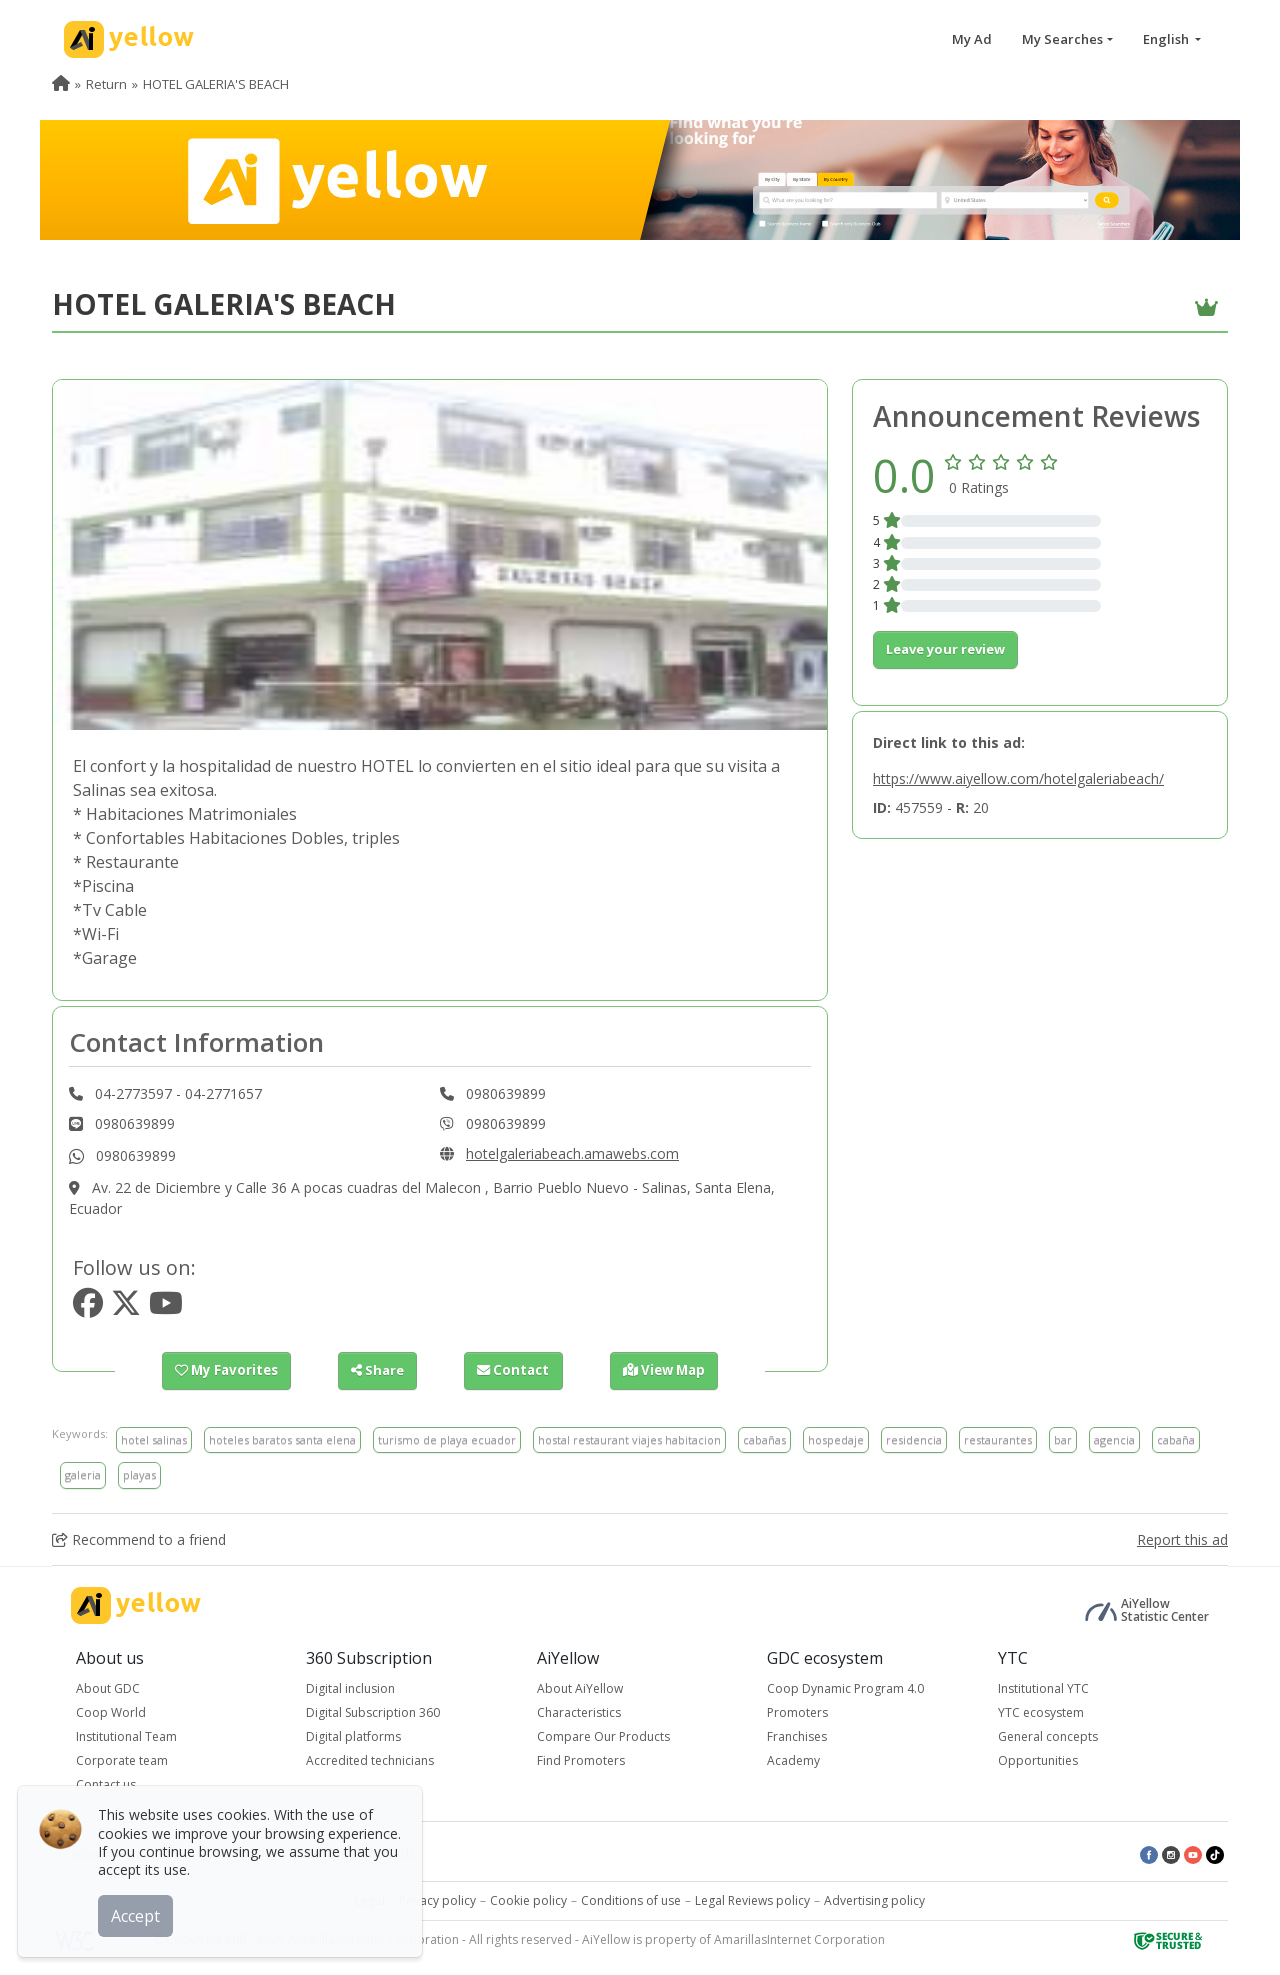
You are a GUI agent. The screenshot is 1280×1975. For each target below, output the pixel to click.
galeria (83, 1474)
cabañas (764, 1439)
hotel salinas (154, 1439)
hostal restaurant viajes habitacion (629, 1439)
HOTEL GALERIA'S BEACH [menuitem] (216, 84)
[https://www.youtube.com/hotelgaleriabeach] (166, 1308)
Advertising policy (874, 1900)
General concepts (1048, 1736)
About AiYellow (580, 1688)
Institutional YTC (1043, 1688)
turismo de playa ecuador (447, 1439)
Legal (370, 1900)
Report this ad (1182, 1539)
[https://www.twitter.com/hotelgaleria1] (126, 1308)
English (1167, 39)
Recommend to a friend (139, 1539)
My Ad (972, 39)
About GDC (108, 1688)
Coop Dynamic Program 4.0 (845, 1688)
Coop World (111, 1712)
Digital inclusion (350, 1688)
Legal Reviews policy (752, 1900)
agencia (1114, 1439)
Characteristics (579, 1712)
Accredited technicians (370, 1760)
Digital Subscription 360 (373, 1712)
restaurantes (998, 1439)
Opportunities (1038, 1760)
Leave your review (945, 649)
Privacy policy (437, 1900)
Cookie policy (528, 1900)
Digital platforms (353, 1736)
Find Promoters (581, 1760)
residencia (914, 1439)
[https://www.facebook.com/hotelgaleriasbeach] (88, 1308)
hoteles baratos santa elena (282, 1439)
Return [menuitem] (106, 84)
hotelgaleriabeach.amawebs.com (572, 1153)
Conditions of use (631, 1900)
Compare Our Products (603, 1736)
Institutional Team (126, 1736)
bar (1063, 1439)
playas (139, 1474)
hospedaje (836, 1439)
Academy (793, 1760)
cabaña (1176, 1439)
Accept (137, 1914)
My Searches (1062, 39)
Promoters (797, 1712)
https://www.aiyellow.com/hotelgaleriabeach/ (1018, 778)
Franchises (797, 1736)
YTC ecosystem (1041, 1712)
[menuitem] (61, 84)
